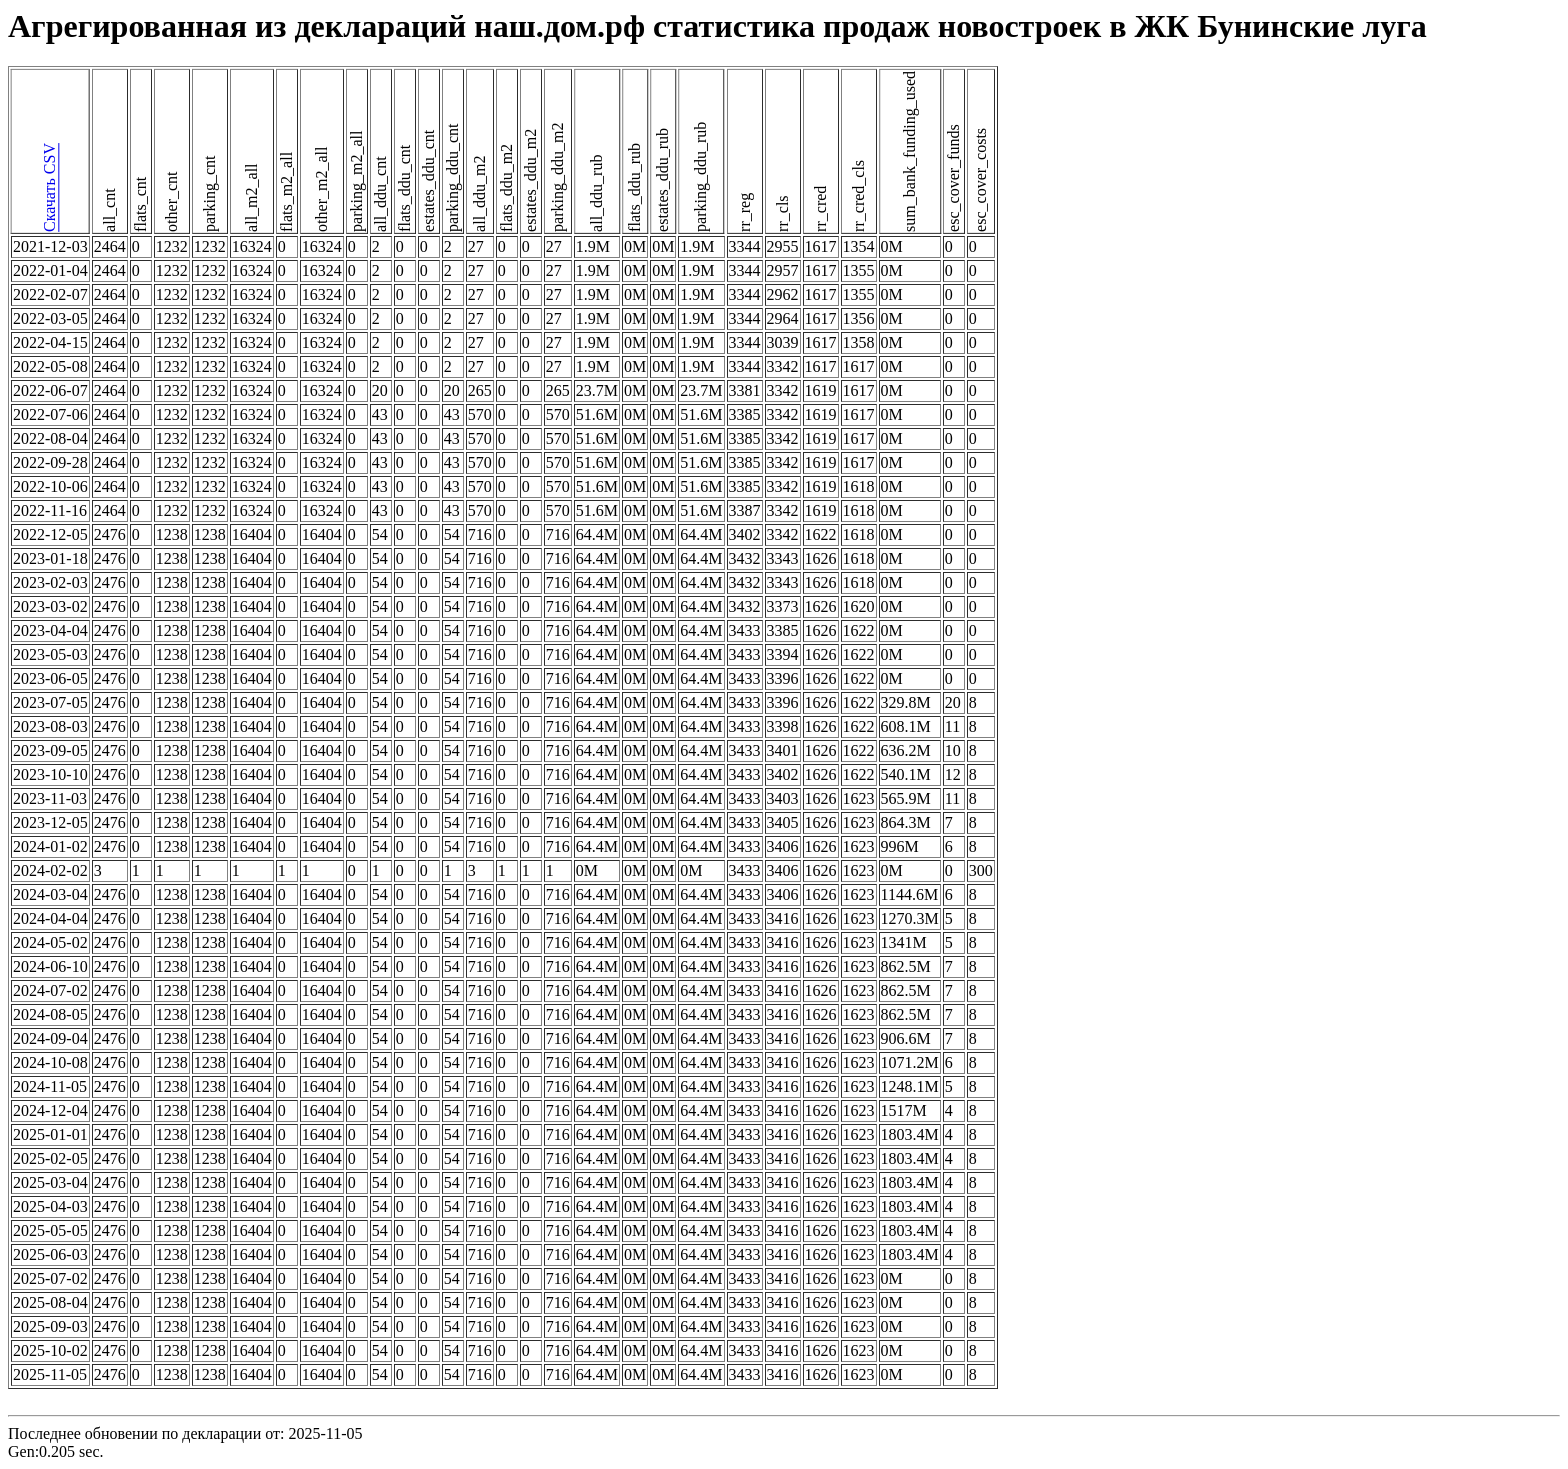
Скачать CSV (49, 188)
